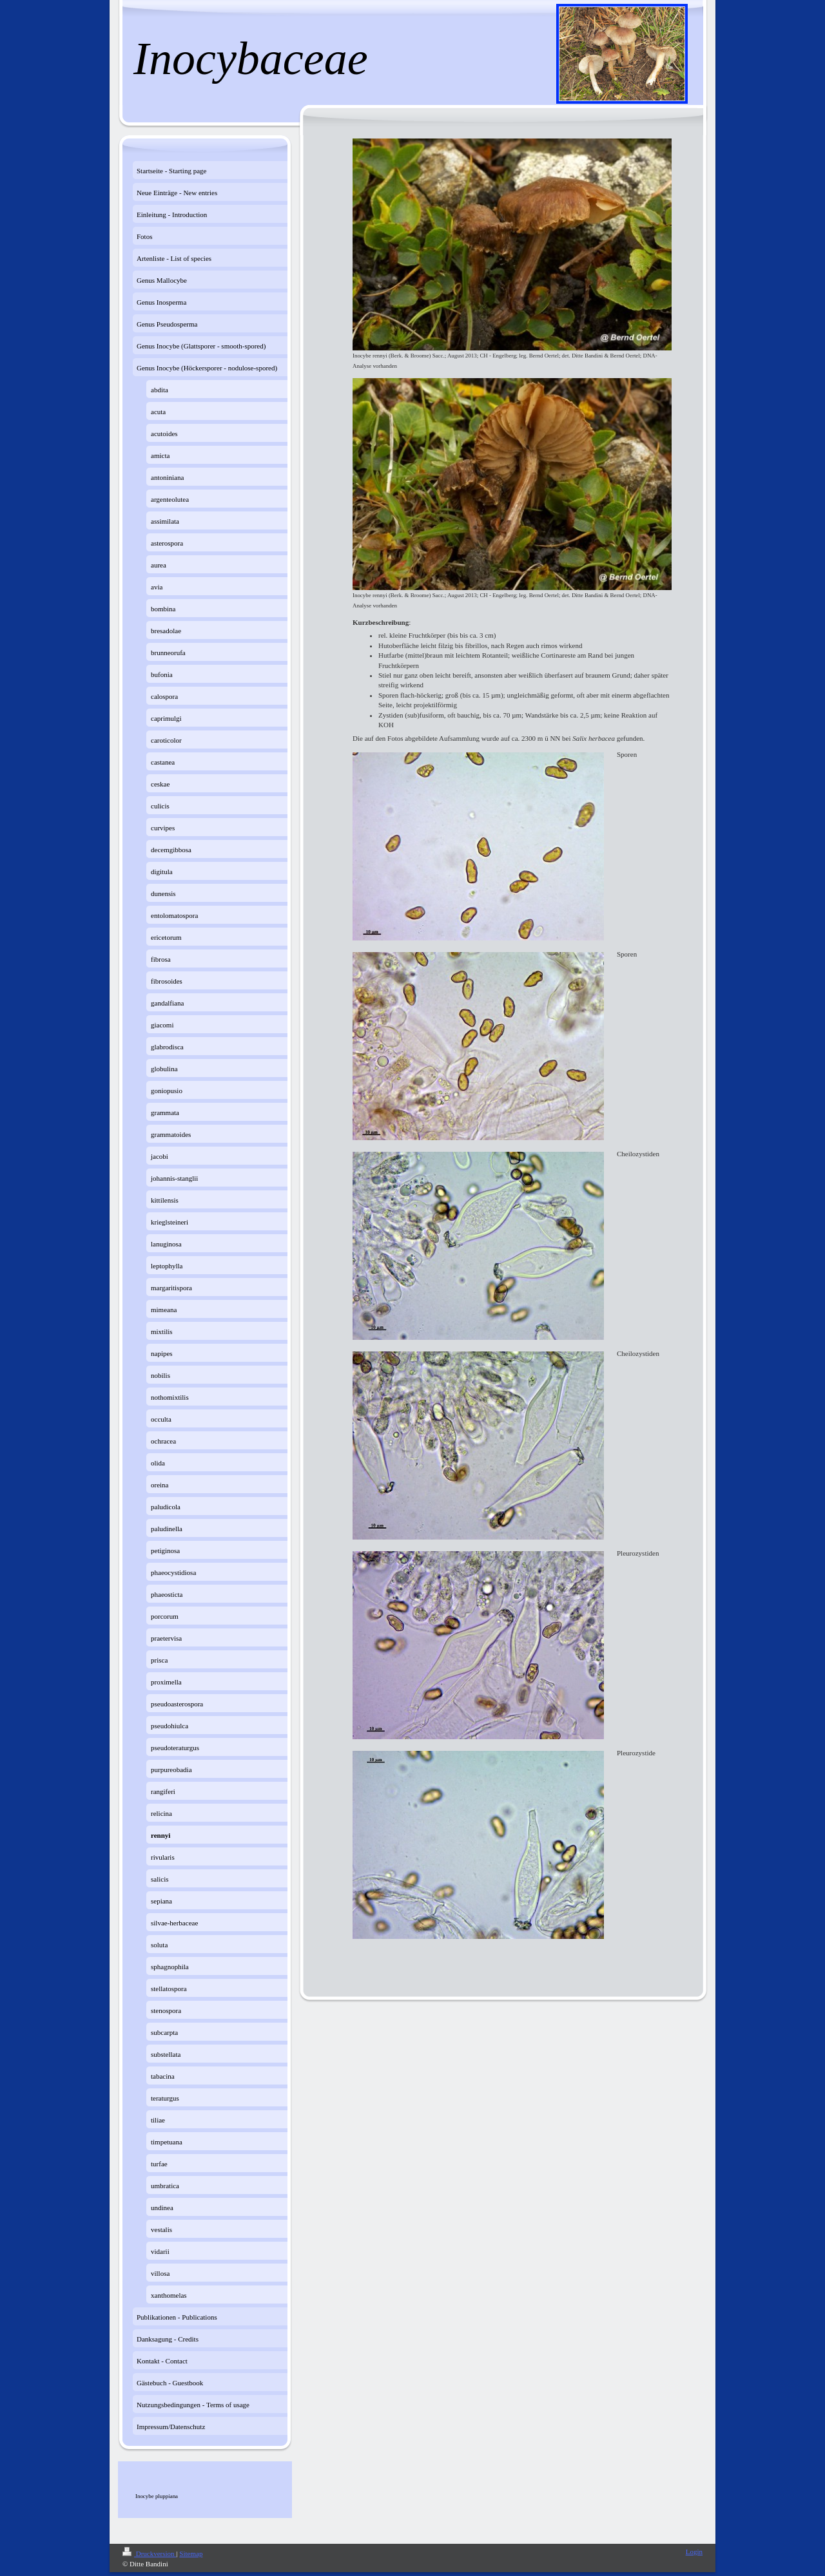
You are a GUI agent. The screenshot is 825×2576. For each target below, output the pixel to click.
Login (694, 2551)
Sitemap (190, 2553)
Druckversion (149, 2553)
